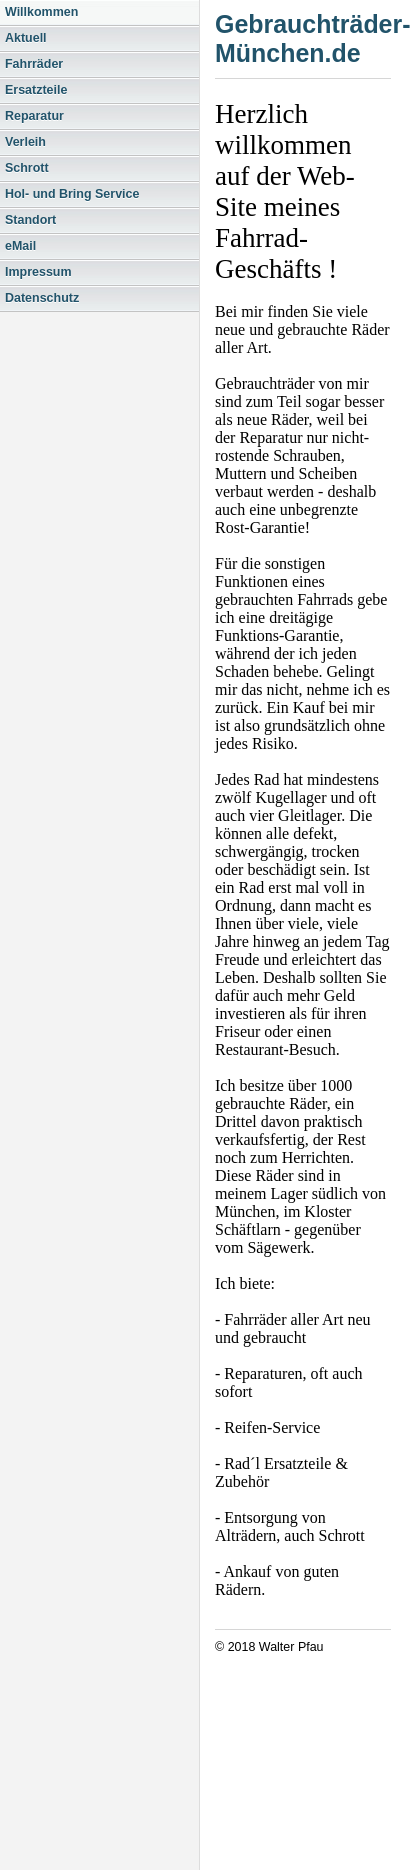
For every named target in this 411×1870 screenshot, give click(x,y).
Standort (30, 220)
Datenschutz (42, 298)
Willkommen (41, 12)
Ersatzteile (36, 90)
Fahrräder (34, 64)
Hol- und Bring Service (72, 194)
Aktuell (26, 38)
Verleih (25, 142)
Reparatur (34, 116)
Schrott (27, 168)
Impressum (38, 272)
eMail (20, 246)
